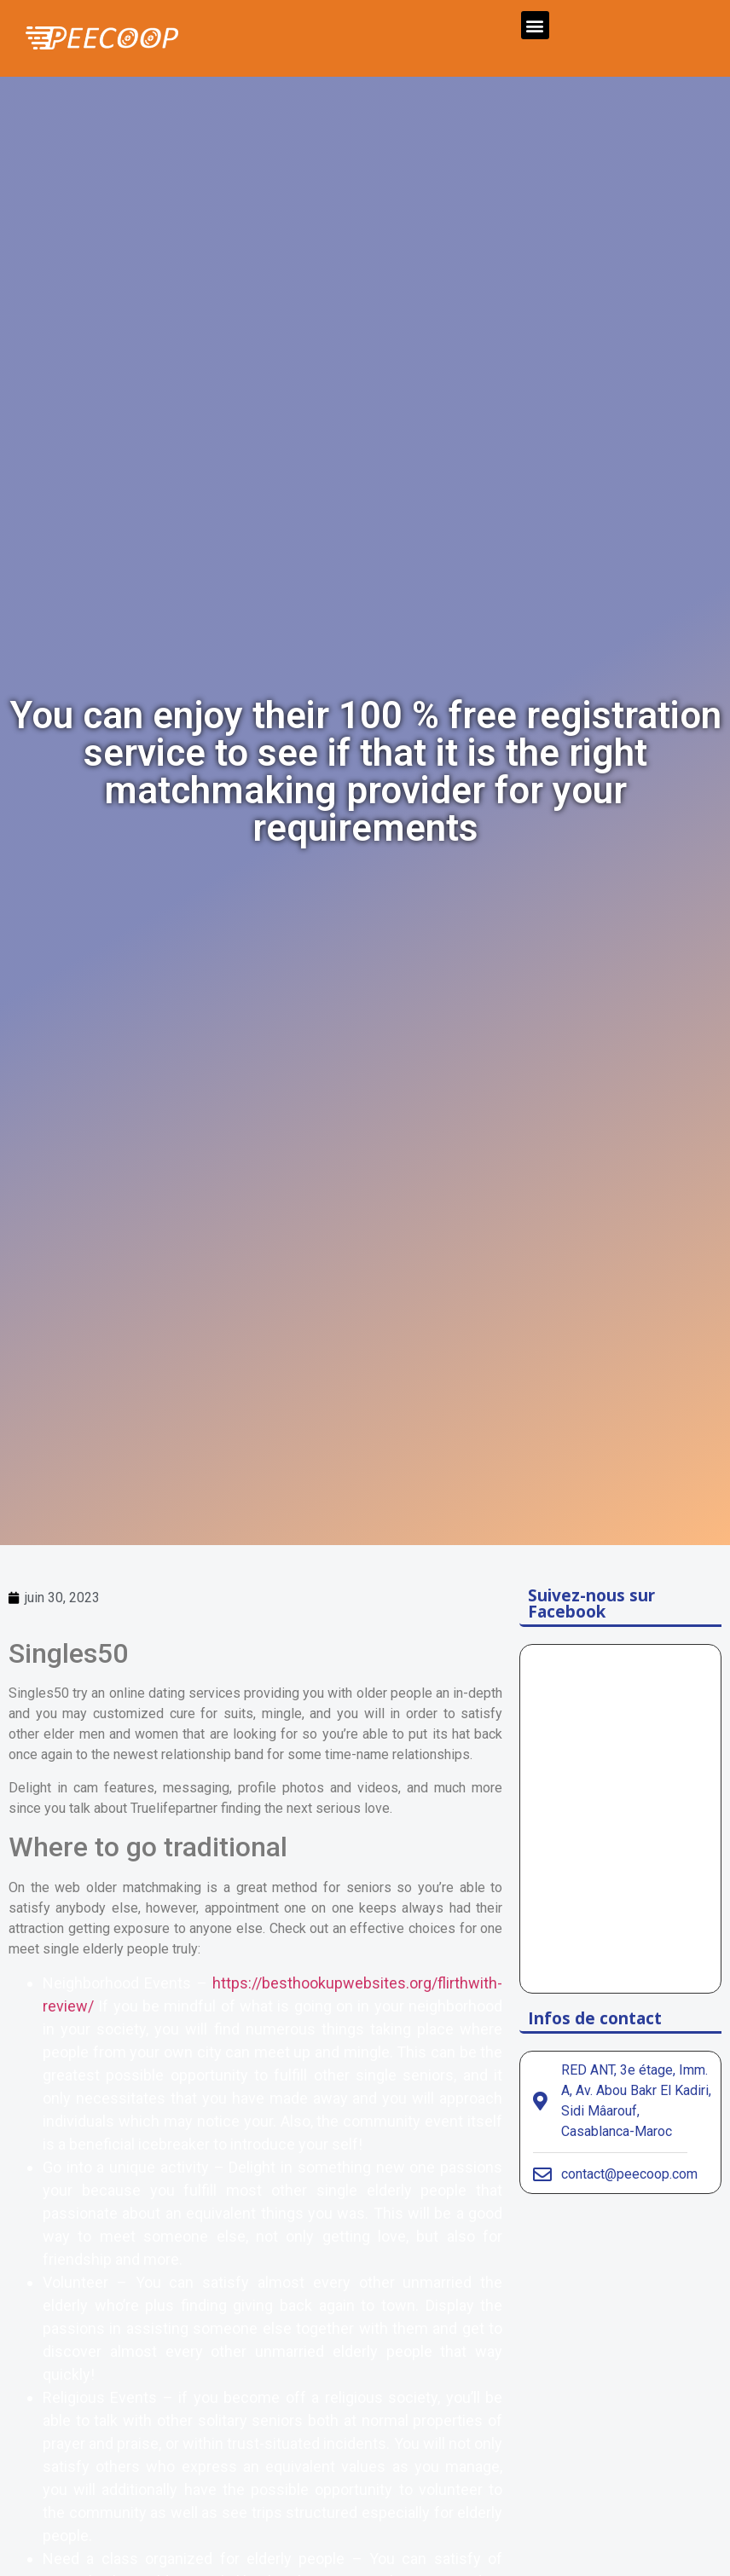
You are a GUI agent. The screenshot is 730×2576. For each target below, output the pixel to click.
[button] (535, 25)
